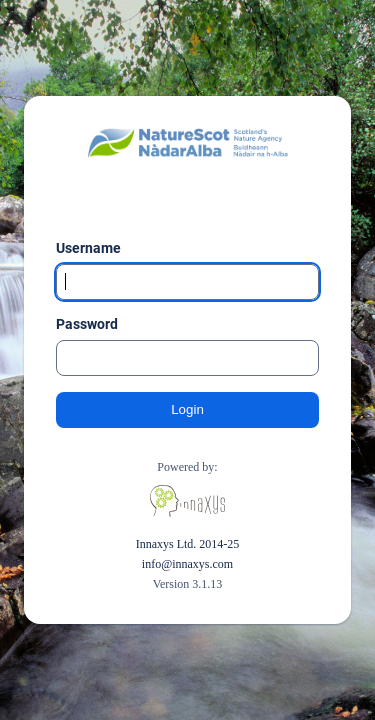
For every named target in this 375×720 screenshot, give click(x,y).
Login (187, 409)
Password (87, 324)
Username (88, 248)
